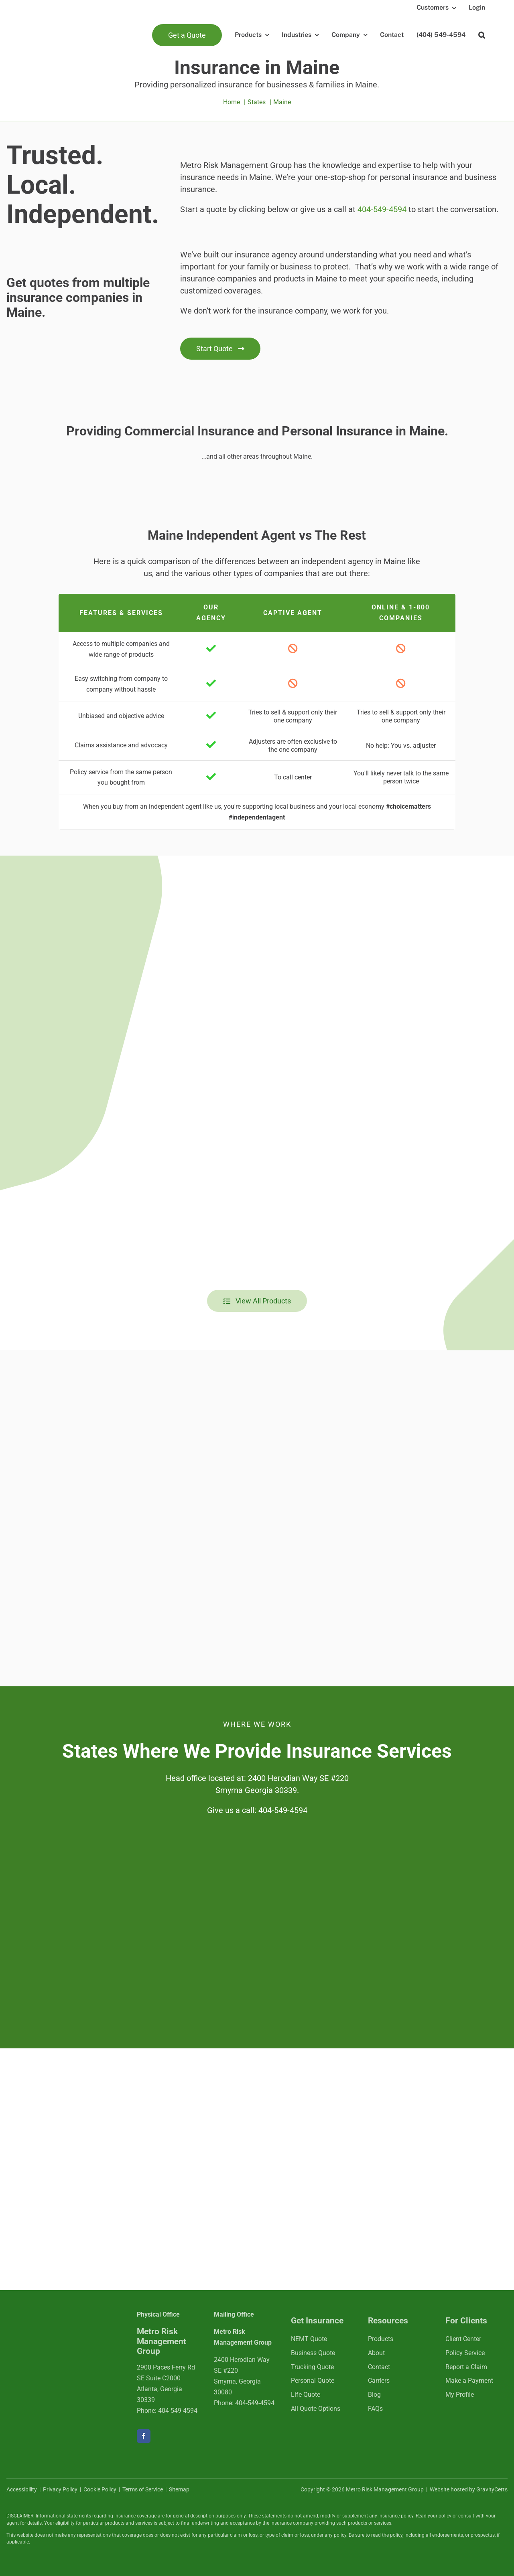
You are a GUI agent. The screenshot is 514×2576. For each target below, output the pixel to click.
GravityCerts (492, 2489)
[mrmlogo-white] (58, 2325)
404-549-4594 (382, 209)
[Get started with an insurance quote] (220, 349)
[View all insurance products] (257, 1301)
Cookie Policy (99, 2489)
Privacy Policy (60, 2489)
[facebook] (143, 2436)
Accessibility (21, 2489)
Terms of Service (142, 2489)
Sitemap (179, 2489)
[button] (481, 35)
